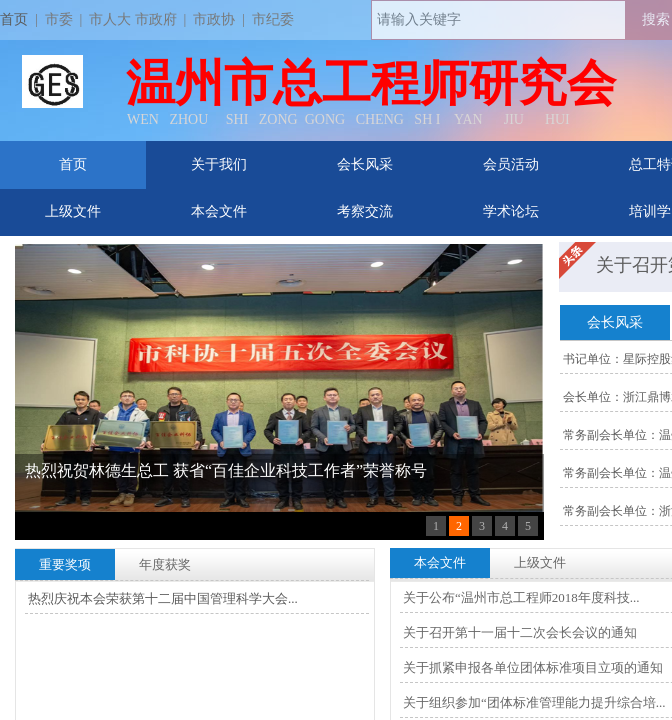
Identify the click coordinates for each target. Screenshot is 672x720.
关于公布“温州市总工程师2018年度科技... (521, 597)
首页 (73, 164)
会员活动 (511, 164)
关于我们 (219, 164)
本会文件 (219, 211)
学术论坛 (511, 211)
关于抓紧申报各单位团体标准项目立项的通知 (533, 667)
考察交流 (365, 211)
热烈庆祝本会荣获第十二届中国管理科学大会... (163, 598)
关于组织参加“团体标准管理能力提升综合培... (534, 702)
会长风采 (365, 164)
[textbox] (498, 20)
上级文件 (73, 211)
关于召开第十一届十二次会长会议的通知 (520, 632)
